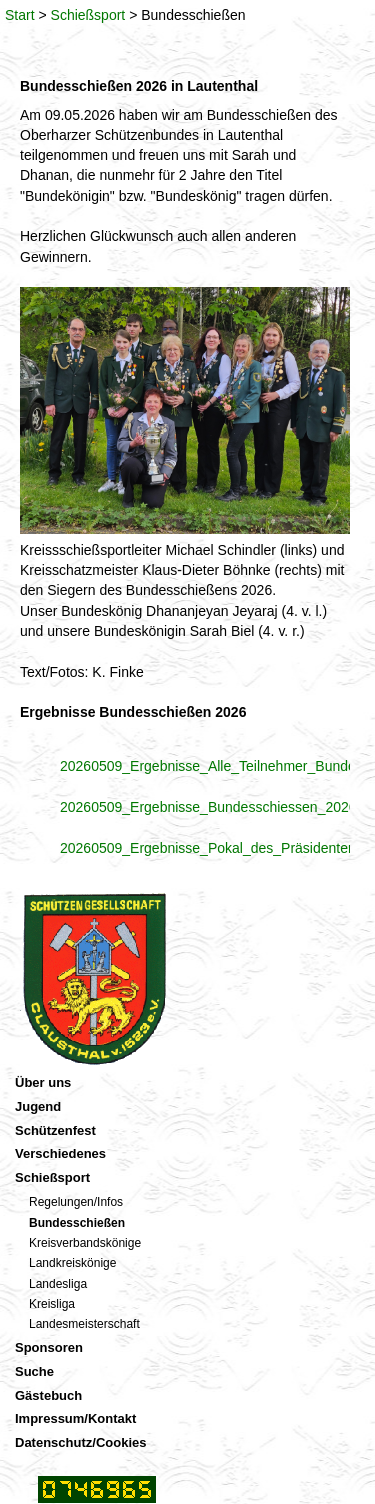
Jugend (38, 1106)
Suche (34, 1371)
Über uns (43, 1082)
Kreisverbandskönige (85, 1243)
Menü (330, 20)
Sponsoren (49, 1347)
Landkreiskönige (72, 1263)
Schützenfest (55, 1130)
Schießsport (88, 15)
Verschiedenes (60, 1153)
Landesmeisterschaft (84, 1324)
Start (20, 15)
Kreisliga (52, 1304)
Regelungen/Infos (76, 1202)
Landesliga (58, 1284)
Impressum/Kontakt (75, 1418)
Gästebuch (48, 1395)
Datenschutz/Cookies (80, 1442)
